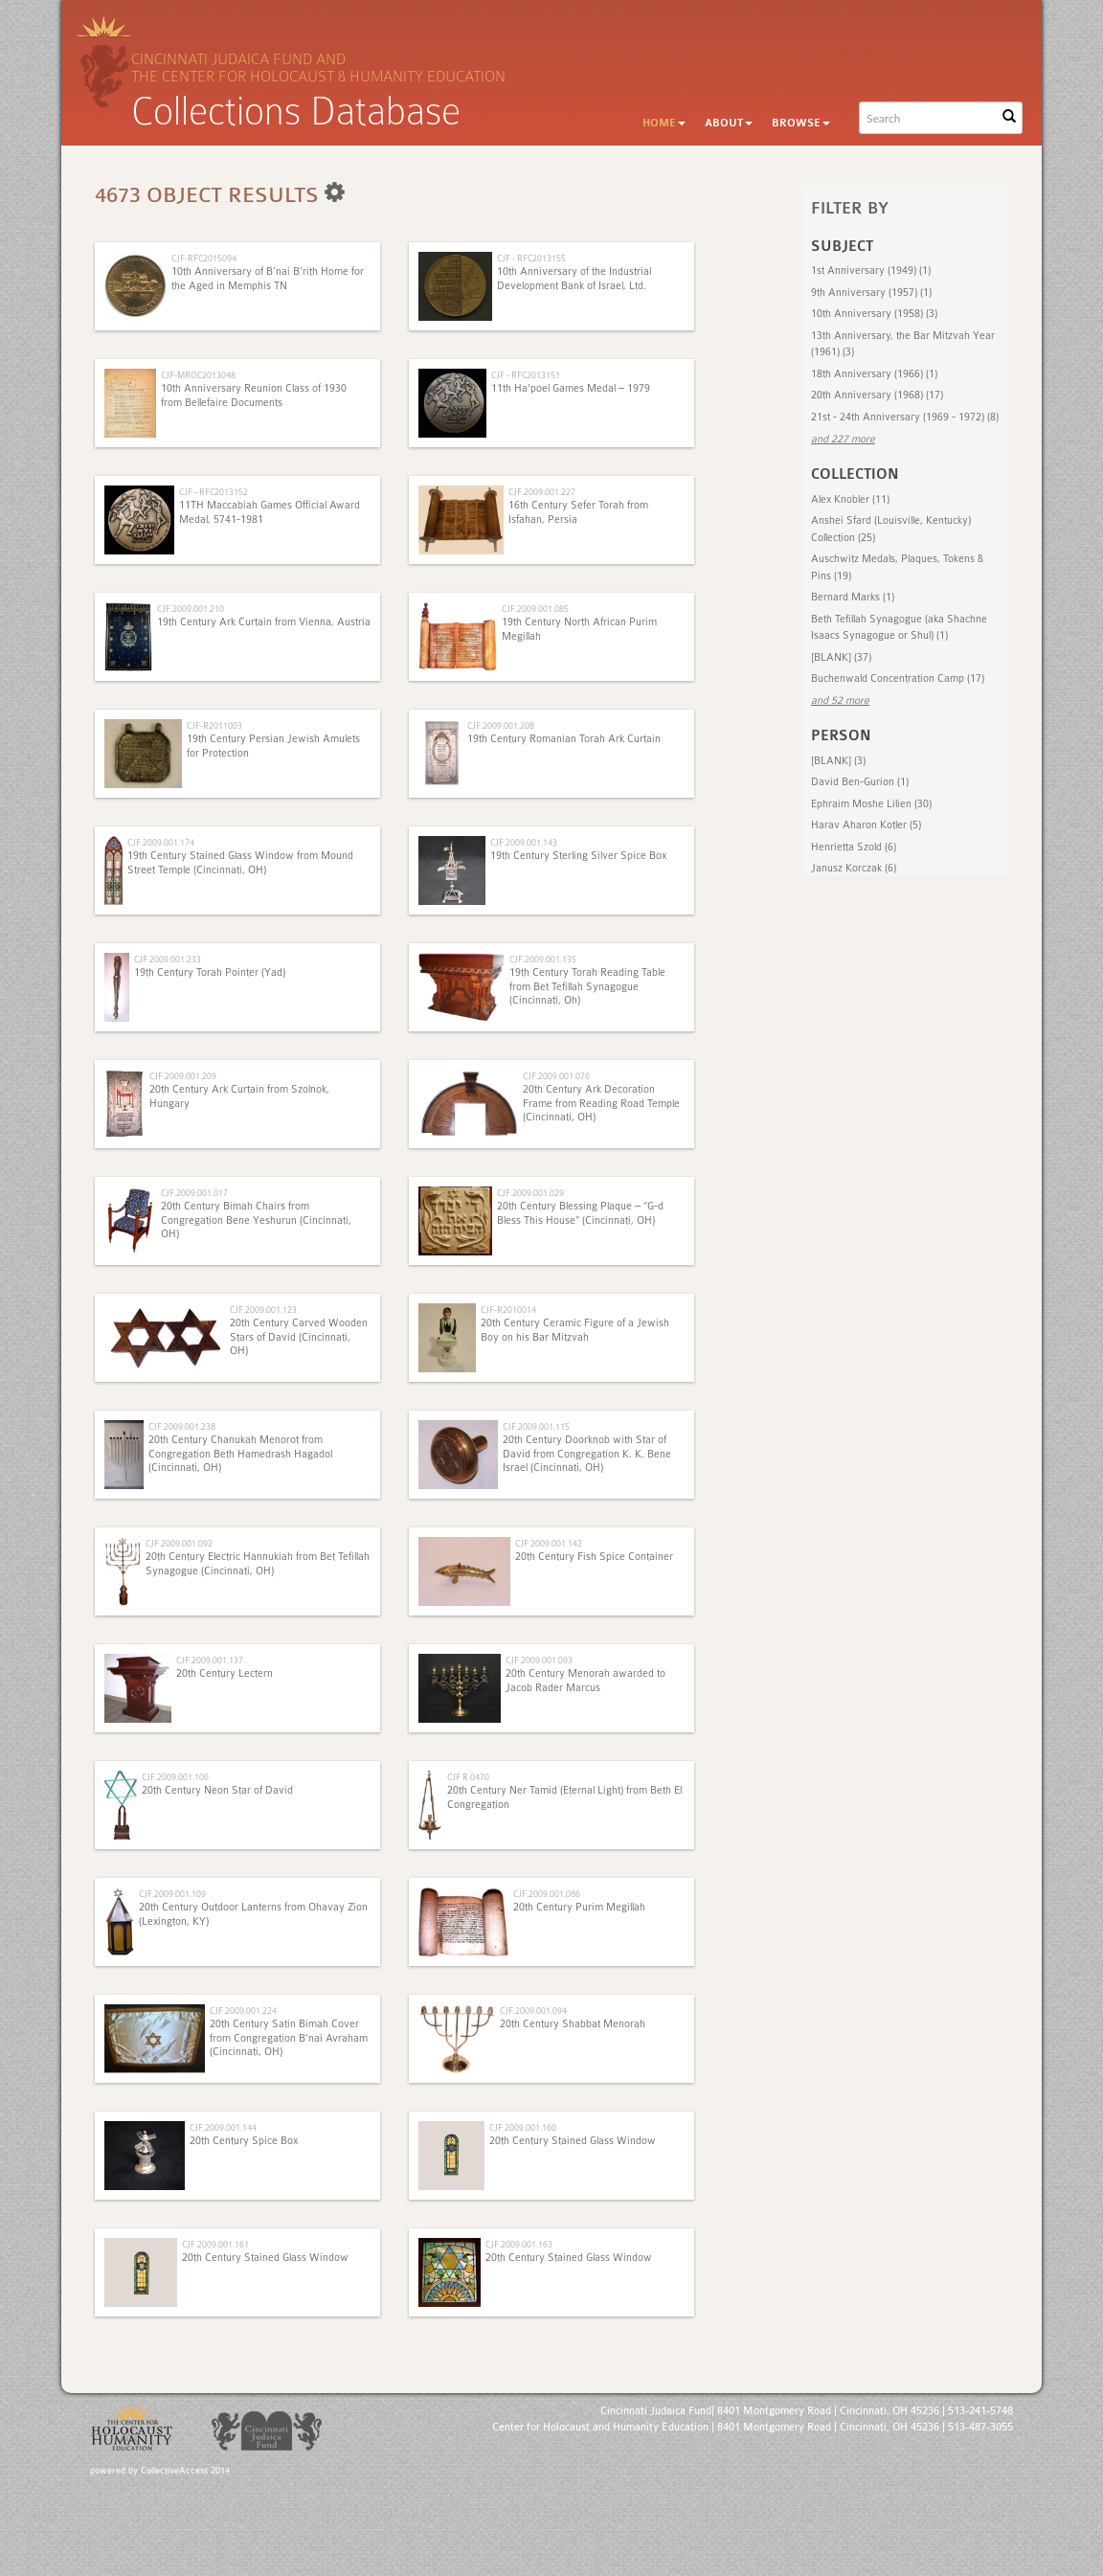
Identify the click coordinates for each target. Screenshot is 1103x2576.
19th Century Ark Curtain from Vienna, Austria (264, 622)
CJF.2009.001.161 (215, 2244)
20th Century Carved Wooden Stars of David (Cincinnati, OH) (299, 1337)
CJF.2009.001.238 (181, 1426)
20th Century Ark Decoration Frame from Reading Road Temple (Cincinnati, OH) (601, 1103)
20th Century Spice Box (244, 2141)
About (729, 123)
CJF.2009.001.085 (535, 608)
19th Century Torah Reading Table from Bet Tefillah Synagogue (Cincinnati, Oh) (587, 986)
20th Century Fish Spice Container (594, 1556)
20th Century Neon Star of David (217, 1790)
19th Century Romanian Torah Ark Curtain (564, 739)
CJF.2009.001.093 (539, 1660)
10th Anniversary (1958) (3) (874, 313)
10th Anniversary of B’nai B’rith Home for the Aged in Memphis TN (267, 278)
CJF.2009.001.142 (548, 1543)
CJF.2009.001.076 (556, 1076)
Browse (801, 123)
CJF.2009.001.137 (209, 1660)
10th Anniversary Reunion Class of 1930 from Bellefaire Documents (254, 395)
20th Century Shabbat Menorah (572, 2024)
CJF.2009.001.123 (263, 1309)
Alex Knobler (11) (850, 499)
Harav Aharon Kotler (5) (866, 825)
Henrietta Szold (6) (853, 847)
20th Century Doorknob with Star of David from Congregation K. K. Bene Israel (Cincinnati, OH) (587, 1454)
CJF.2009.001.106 (175, 1777)
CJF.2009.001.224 (243, 2010)
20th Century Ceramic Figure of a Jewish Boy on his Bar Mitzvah (575, 1330)
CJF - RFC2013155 (531, 258)
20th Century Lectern (224, 1673)
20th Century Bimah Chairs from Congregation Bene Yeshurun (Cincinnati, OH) (256, 1220)
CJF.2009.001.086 (546, 1893)
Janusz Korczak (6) (853, 868)
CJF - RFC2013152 (213, 491)
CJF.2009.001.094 (533, 2010)
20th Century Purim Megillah (579, 1907)
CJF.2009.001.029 (530, 1192)
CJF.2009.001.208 (500, 725)
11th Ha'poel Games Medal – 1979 (570, 388)
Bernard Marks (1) (852, 597)
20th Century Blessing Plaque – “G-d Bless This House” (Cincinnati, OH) (580, 1213)
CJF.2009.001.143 (523, 842)
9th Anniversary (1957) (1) (871, 292)
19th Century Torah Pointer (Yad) (209, 972)
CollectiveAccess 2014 (185, 2470)
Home (664, 123)
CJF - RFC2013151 (525, 375)
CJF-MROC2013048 (198, 375)
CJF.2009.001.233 (167, 959)
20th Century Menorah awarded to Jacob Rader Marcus (585, 1680)
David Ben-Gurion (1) (860, 782)
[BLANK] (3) (838, 761)
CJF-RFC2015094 (203, 258)
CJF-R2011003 (214, 725)
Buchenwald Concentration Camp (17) (897, 678)
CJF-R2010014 (508, 1309)
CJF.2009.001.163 (518, 2244)
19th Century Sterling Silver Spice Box (578, 855)
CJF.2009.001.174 (160, 842)
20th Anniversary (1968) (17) (877, 395)
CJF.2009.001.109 (172, 1893)
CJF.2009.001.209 (182, 1076)
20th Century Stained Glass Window (572, 2141)
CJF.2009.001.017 (194, 1192)
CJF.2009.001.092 (179, 1543)
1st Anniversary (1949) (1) (871, 270)
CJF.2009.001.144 (223, 2127)
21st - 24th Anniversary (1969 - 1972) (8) (905, 417)
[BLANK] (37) (841, 657)
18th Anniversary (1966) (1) (874, 374)
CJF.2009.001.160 (522, 2127)
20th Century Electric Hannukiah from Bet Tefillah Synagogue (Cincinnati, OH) (258, 1563)
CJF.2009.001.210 (190, 608)
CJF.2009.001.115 (536, 1426)
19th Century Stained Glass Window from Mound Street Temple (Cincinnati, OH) (240, 862)
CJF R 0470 (468, 1777)
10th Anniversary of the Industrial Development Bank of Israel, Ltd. (574, 278)
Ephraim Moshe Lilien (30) (871, 804)
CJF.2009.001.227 (541, 491)
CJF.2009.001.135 (542, 959)
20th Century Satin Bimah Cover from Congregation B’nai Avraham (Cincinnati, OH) (289, 2038)
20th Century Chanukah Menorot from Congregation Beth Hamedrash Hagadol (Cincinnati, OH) (240, 1454)
